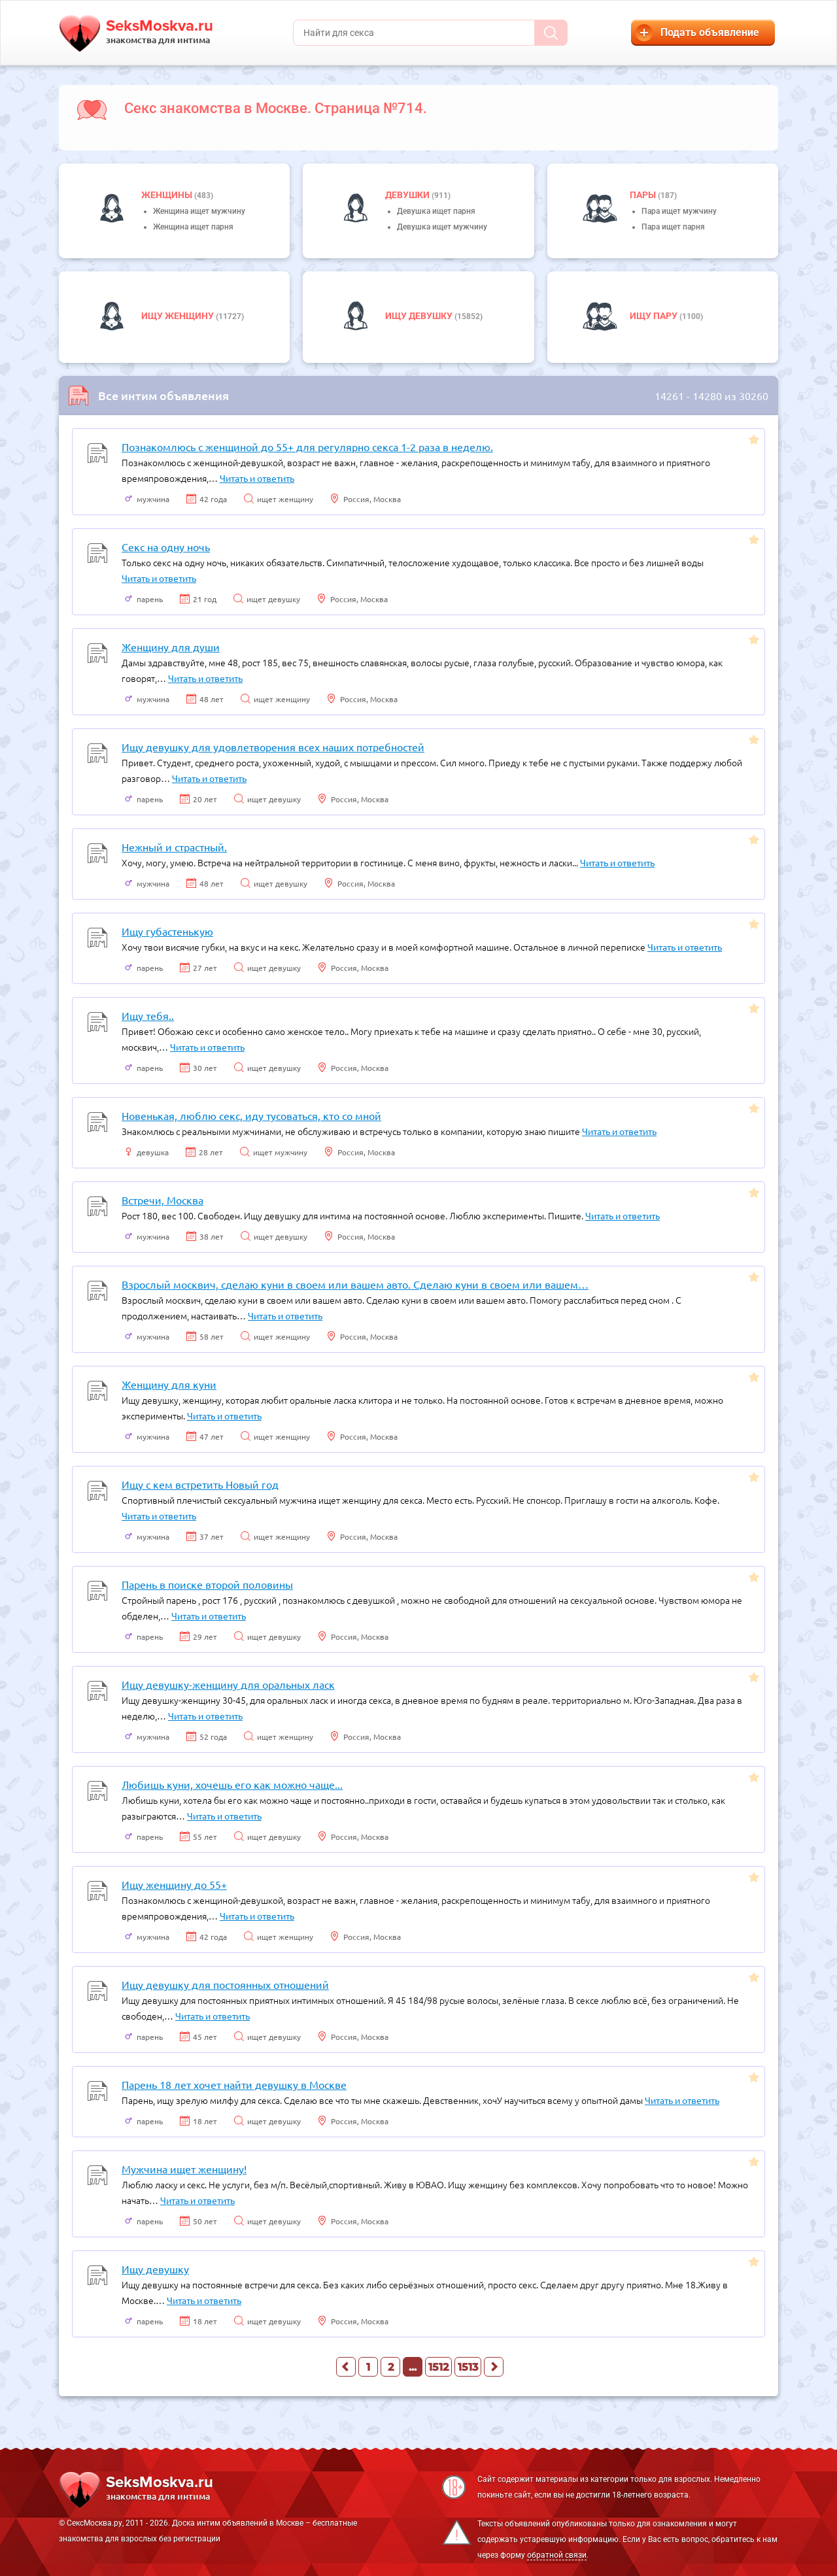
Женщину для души (171, 646)
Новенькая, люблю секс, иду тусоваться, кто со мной (251, 1115)
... (413, 2367)
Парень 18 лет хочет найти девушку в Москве (234, 2084)
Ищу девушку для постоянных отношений (225, 1984)
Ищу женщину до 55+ (174, 1884)
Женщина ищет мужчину (199, 211)
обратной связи (557, 2555)
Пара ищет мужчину (679, 211)
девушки (408, 195)
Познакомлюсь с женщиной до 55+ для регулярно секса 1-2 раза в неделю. (307, 446)
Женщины (167, 195)
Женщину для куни (169, 1384)
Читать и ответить (257, 478)
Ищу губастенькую (167, 931)
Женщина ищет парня (193, 226)
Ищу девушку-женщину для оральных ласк (228, 1684)
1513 (468, 2367)
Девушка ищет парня (436, 211)
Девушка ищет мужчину (442, 226)
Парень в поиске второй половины (207, 1584)
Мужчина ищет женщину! (184, 2168)
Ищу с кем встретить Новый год (200, 1484)
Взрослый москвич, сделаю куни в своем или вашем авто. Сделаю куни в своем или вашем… (355, 1284)
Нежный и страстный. (174, 846)
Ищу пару (654, 316)
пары (644, 195)
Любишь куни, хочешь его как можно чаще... (232, 1784)
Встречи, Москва (162, 1199)
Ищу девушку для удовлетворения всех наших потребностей (273, 746)
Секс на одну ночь (166, 546)
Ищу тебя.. (148, 1015)
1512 (438, 2367)
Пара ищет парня (673, 226)
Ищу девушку (419, 316)
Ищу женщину (178, 316)
